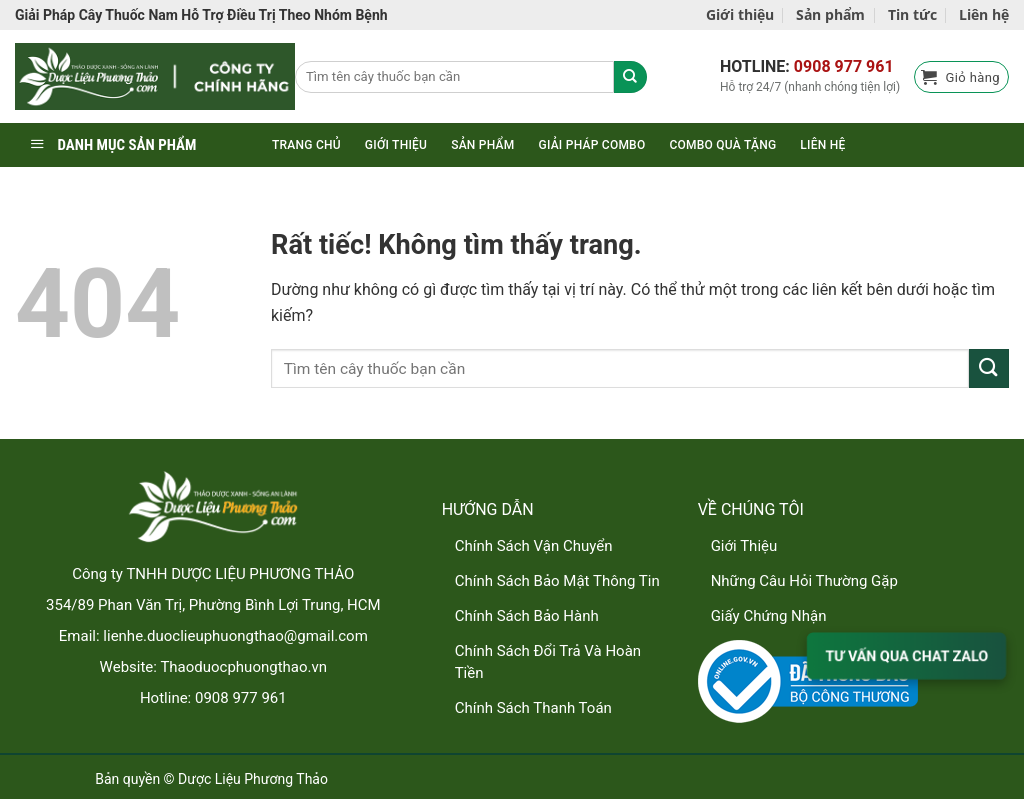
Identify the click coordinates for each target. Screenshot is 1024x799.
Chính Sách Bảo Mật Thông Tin (557, 581)
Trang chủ (306, 145)
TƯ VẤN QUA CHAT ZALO (906, 655)
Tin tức (912, 14)
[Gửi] (989, 368)
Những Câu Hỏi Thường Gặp (804, 581)
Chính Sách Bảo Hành (527, 616)
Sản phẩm (830, 14)
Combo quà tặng (722, 145)
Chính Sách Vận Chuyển (534, 546)
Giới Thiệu (744, 546)
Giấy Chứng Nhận (769, 616)
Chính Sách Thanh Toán (533, 708)
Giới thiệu (740, 14)
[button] (961, 77)
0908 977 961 (844, 66)
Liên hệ (984, 14)
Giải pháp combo (592, 145)
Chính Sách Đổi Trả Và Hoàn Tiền (548, 662)
